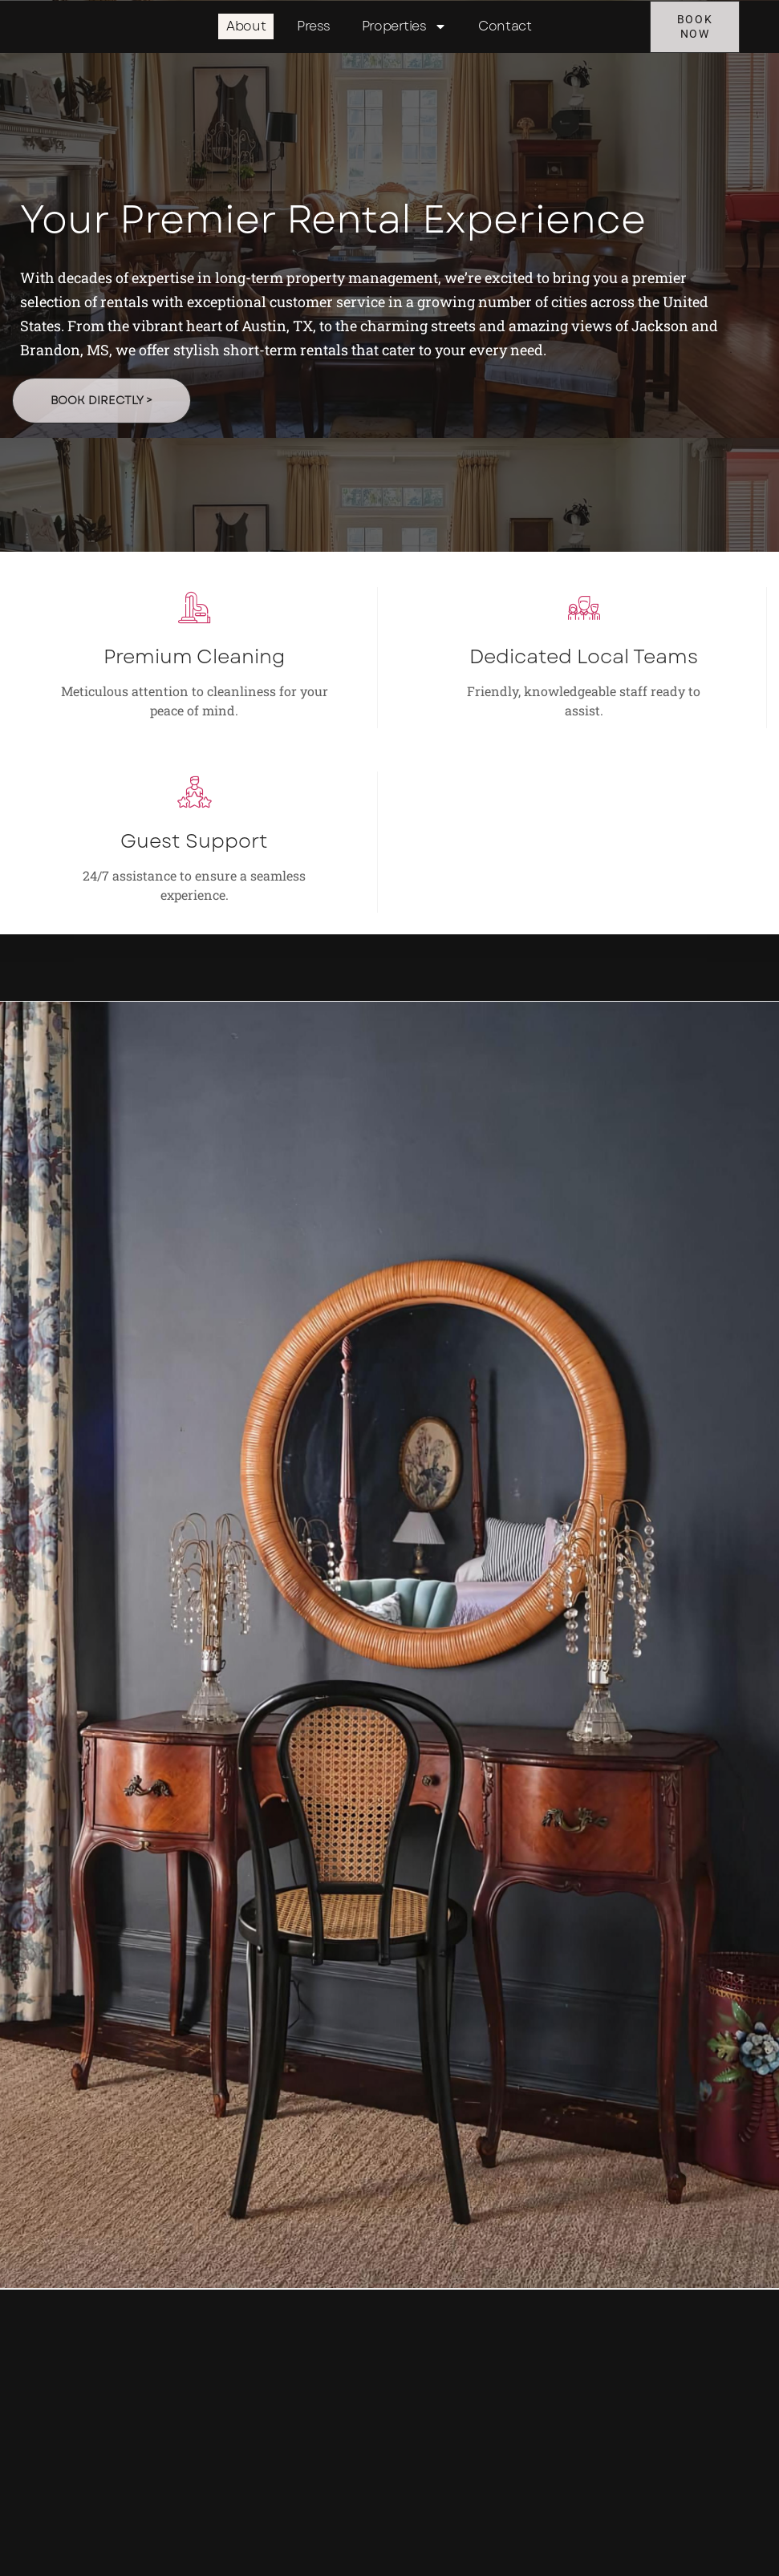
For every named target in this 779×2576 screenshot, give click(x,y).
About (246, 27)
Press (314, 27)
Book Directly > (105, 453)
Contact (504, 27)
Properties (405, 28)
